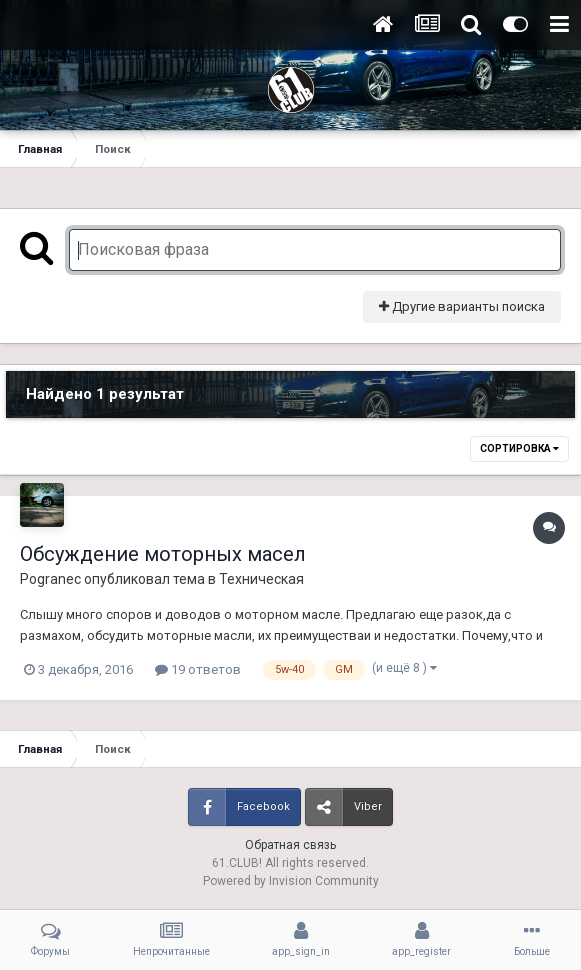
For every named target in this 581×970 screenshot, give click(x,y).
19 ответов (198, 669)
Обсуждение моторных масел (163, 554)
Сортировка (519, 448)
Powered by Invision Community (291, 881)
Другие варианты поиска (462, 306)
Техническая (261, 579)
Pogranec (50, 579)
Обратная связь (290, 845)
